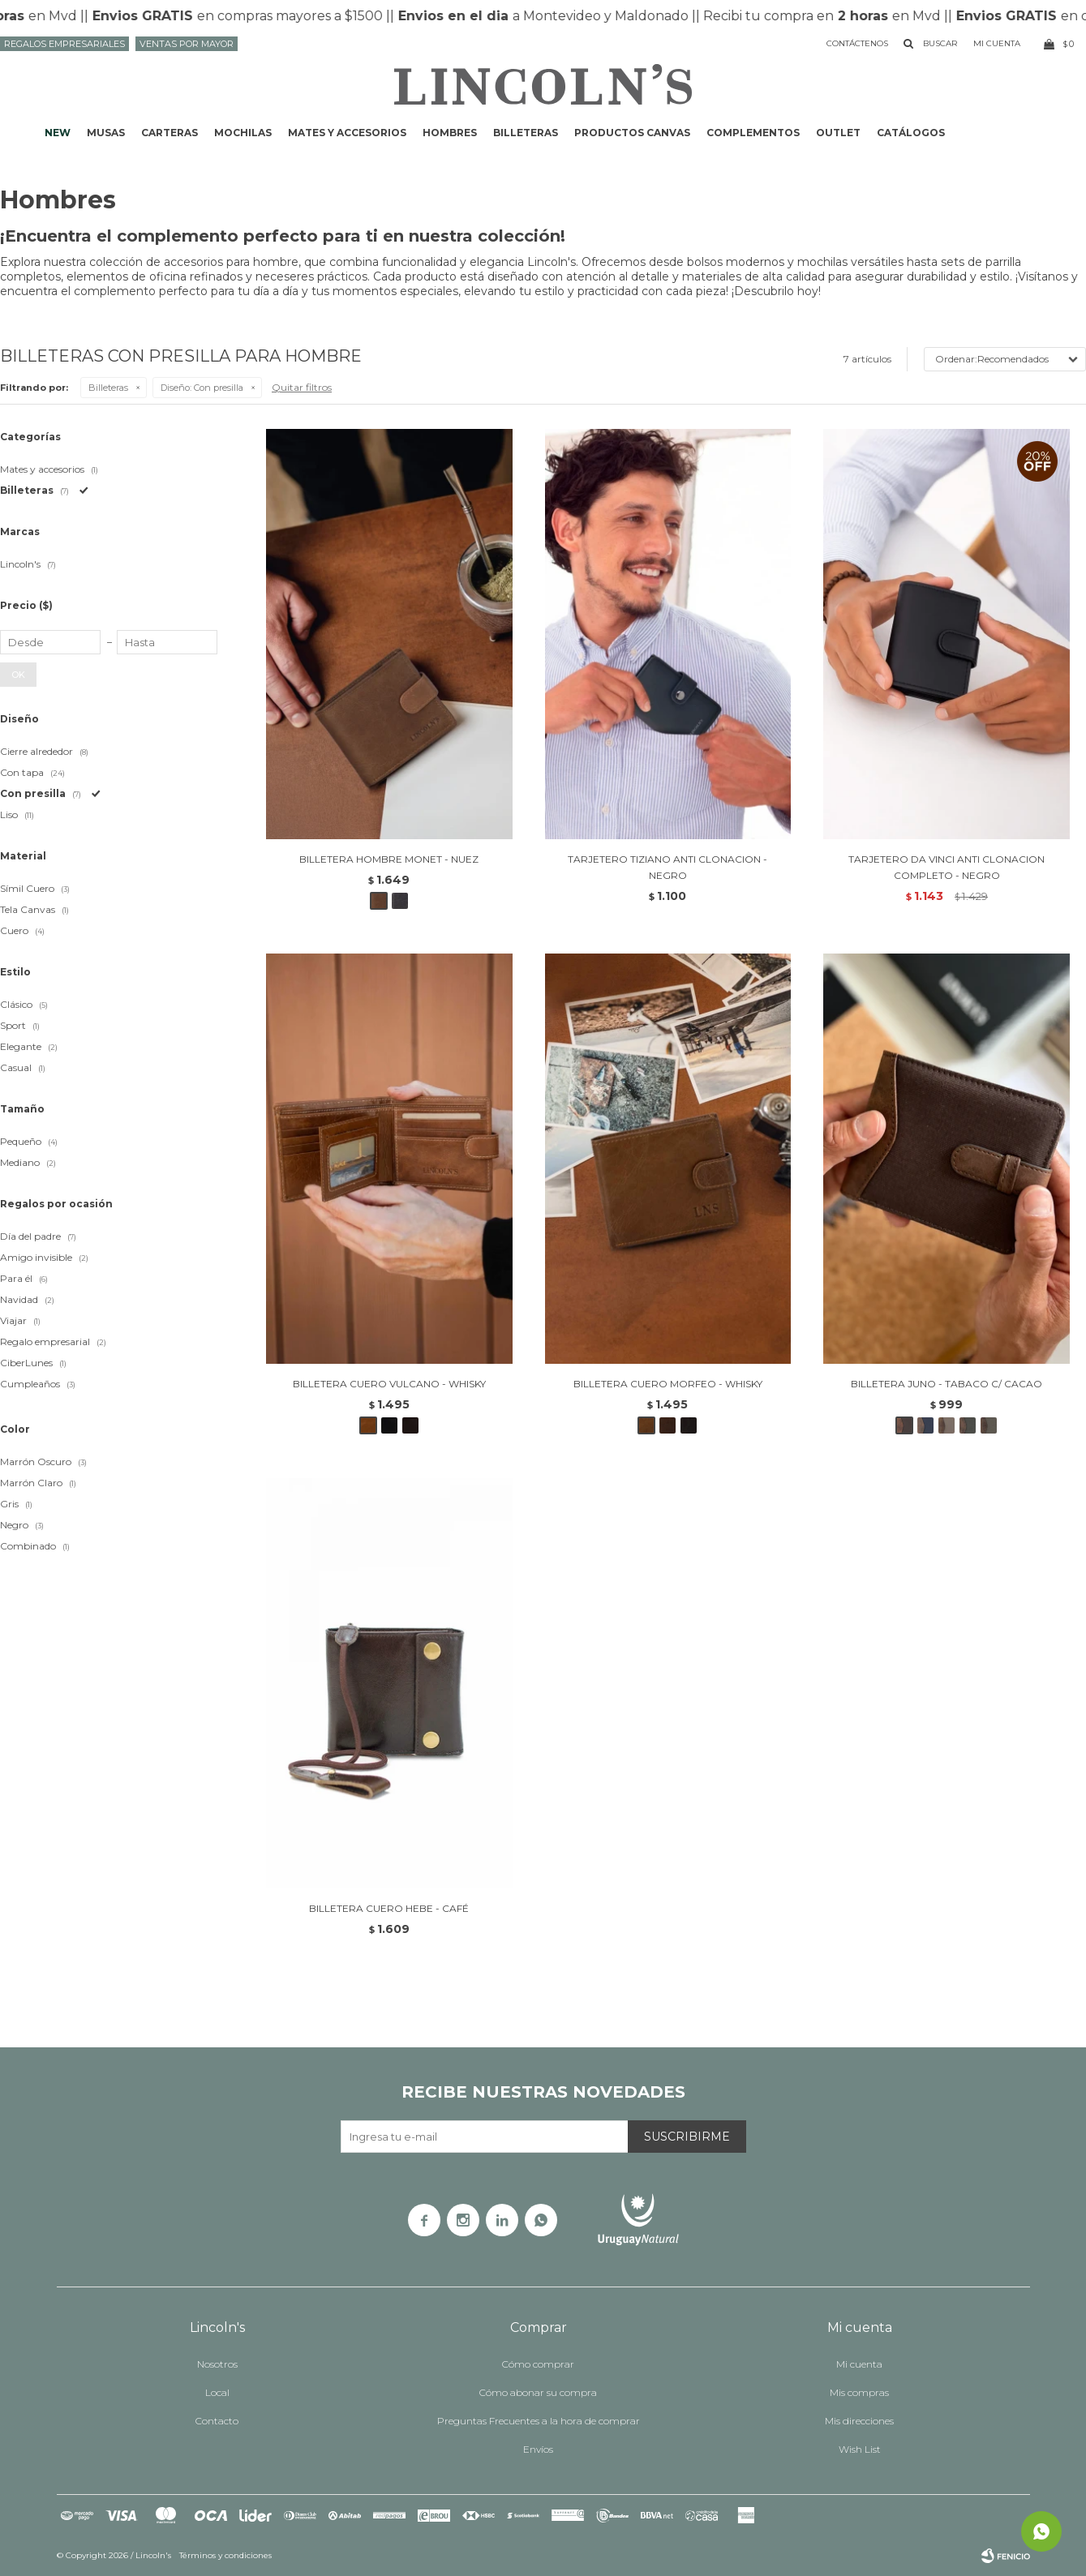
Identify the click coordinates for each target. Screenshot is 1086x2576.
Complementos (753, 132)
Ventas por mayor (187, 43)
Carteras (169, 132)
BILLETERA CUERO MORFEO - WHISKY (667, 1384)
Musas (106, 132)
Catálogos (911, 132)
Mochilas (243, 132)
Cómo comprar (538, 2364)
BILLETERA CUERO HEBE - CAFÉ (389, 1908)
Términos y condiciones (225, 2555)
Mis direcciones (859, 2421)
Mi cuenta (859, 2364)
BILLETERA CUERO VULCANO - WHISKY (389, 1384)
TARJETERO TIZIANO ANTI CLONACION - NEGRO (667, 867)
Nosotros (217, 2364)
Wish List (860, 2449)
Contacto (216, 2421)
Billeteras (525, 132)
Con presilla (202, 387)
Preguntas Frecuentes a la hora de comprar (538, 2421)
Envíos (538, 2449)
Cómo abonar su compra (538, 2392)
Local (217, 2392)
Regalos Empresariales (64, 43)
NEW (58, 132)
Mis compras (859, 2392)
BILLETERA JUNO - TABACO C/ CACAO (946, 1384)
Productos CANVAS (632, 132)
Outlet (838, 132)
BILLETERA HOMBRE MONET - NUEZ (389, 859)
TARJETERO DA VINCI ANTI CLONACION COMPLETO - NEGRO (946, 867)
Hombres (450, 132)
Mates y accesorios (347, 132)
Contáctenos (857, 43)
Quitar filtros (302, 387)
